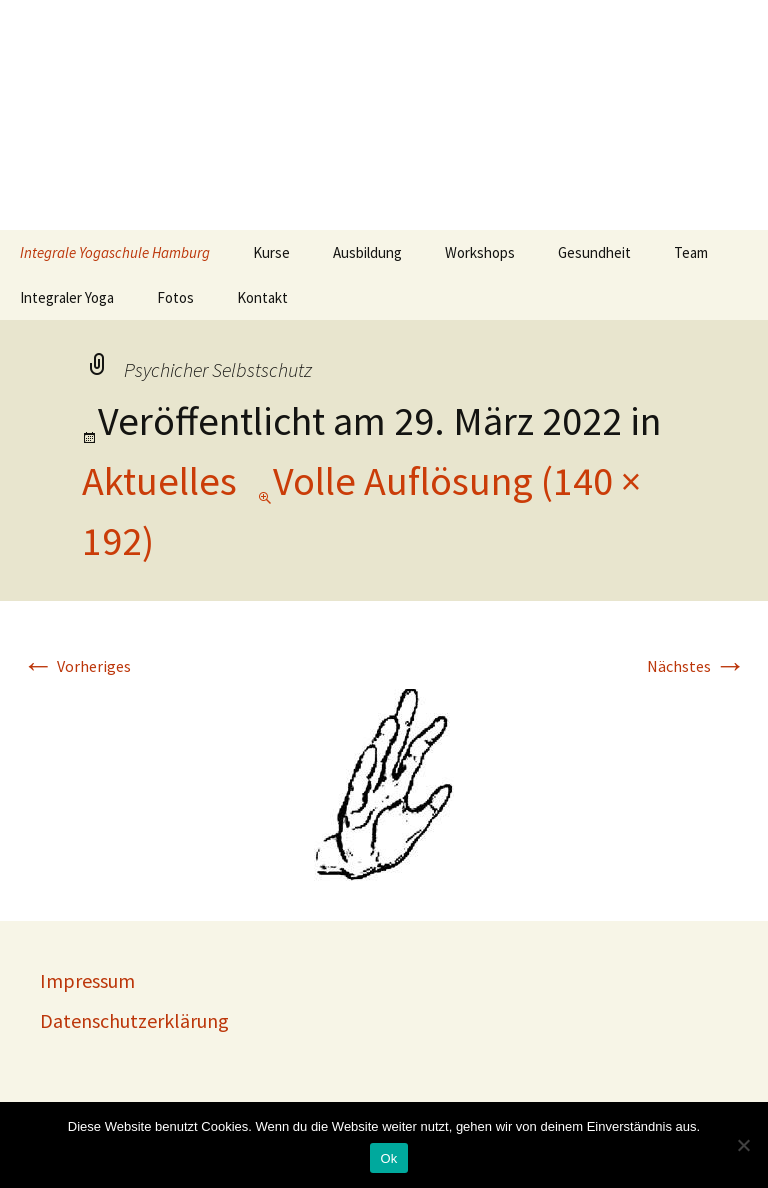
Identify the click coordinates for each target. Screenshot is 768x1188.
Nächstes (696, 666)
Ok (388, 1158)
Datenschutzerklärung (134, 1020)
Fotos (175, 297)
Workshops (480, 252)
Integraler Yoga (67, 297)
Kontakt (262, 297)
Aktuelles (159, 481)
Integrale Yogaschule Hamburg (115, 252)
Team (691, 252)
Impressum (87, 980)
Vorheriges (76, 666)
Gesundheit (594, 252)
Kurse (271, 252)
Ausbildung (367, 252)
